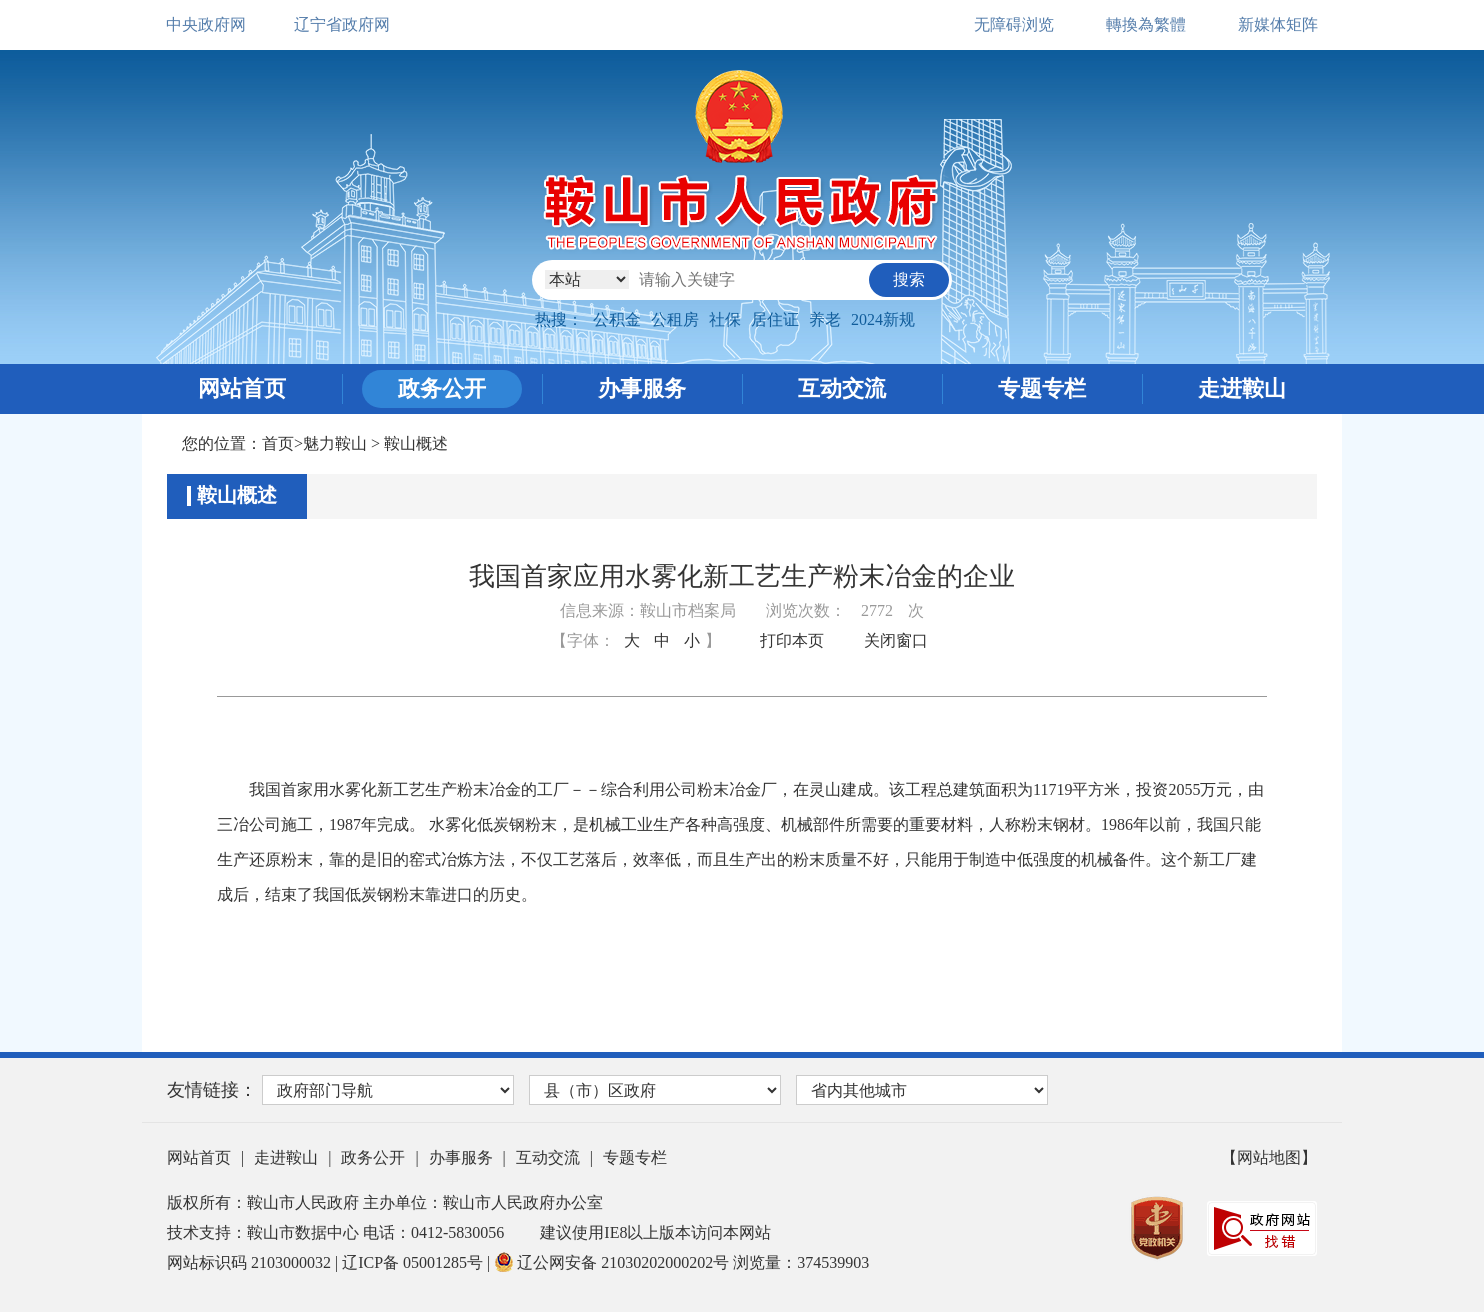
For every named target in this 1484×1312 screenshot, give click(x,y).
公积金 (617, 319)
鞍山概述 (416, 443)
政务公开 (442, 388)
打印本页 (792, 640)
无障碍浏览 (1014, 24)
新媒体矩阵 (1278, 24)
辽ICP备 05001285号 (414, 1262)
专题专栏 (1042, 388)
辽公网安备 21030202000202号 (613, 1262)
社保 (725, 319)
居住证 (775, 319)
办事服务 (642, 388)
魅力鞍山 (335, 443)
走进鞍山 (1242, 388)
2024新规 (883, 319)
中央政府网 (206, 24)
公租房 (675, 319)
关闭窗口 (896, 640)
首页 (278, 443)
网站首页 (242, 388)
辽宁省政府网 (342, 24)
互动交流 (842, 388)
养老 (825, 319)
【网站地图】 (1269, 1157)
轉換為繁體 (1146, 24)
